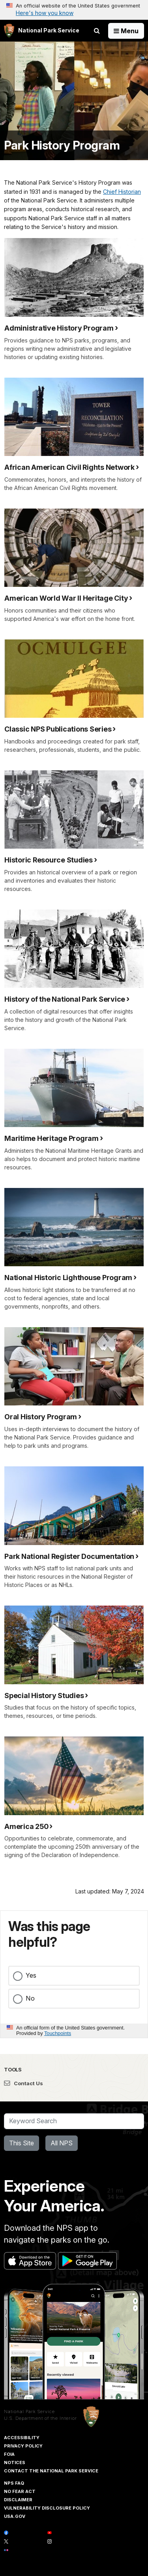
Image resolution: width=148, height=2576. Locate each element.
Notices (14, 2462)
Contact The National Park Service (51, 2471)
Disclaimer (18, 2499)
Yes (31, 1975)
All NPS (62, 2143)
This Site (21, 2143)
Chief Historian (122, 191)
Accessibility (21, 2437)
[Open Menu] (126, 31)
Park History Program (62, 145)
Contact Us (23, 2083)
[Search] (74, 2121)
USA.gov (14, 2516)
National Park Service (29, 2411)
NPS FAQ (14, 2483)
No (30, 1998)
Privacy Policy (23, 2446)
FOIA (9, 2454)
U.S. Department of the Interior (40, 2418)
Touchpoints (57, 2033)
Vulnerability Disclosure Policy (47, 2508)
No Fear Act (20, 2491)
